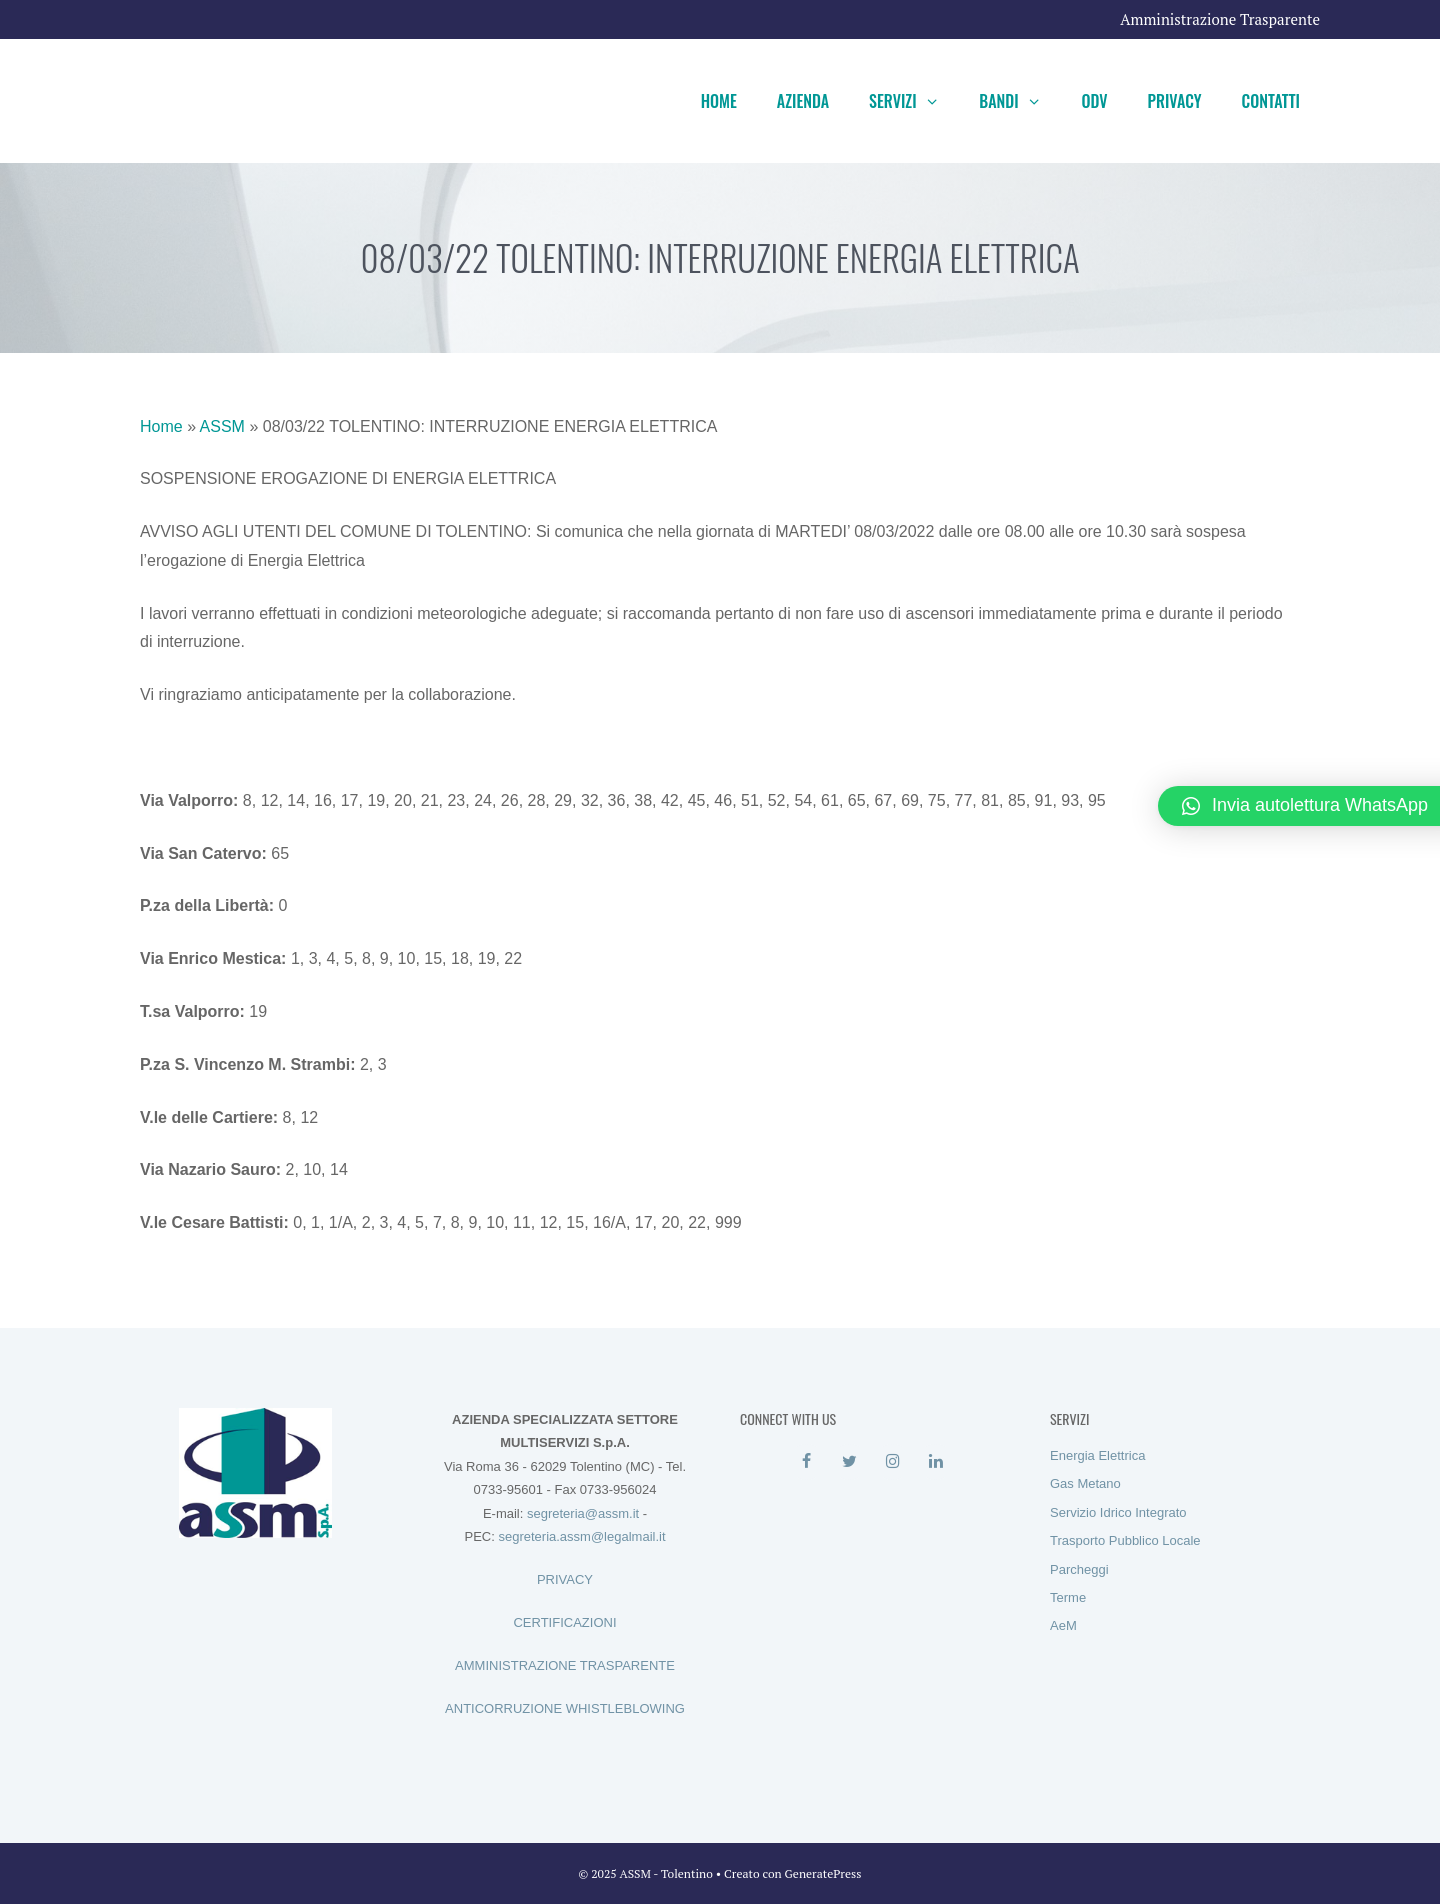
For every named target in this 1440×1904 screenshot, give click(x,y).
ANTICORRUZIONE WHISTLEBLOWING (565, 1708)
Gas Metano (1085, 1483)
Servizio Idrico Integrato (1118, 1512)
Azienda (803, 101)
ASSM (222, 426)
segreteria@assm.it (583, 1513)
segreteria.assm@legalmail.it (581, 1536)
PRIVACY (565, 1579)
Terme (1068, 1597)
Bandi (1020, 101)
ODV (1094, 101)
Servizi (914, 101)
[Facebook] (806, 1462)
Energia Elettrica (1097, 1455)
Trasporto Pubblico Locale (1125, 1540)
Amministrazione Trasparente (1220, 19)
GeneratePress (823, 1873)
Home (719, 101)
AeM (1063, 1625)
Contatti (1271, 101)
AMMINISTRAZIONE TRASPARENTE (565, 1665)
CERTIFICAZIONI (564, 1622)
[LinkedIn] (935, 1462)
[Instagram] (892, 1462)
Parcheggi (1079, 1569)
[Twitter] (849, 1462)
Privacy (1175, 101)
